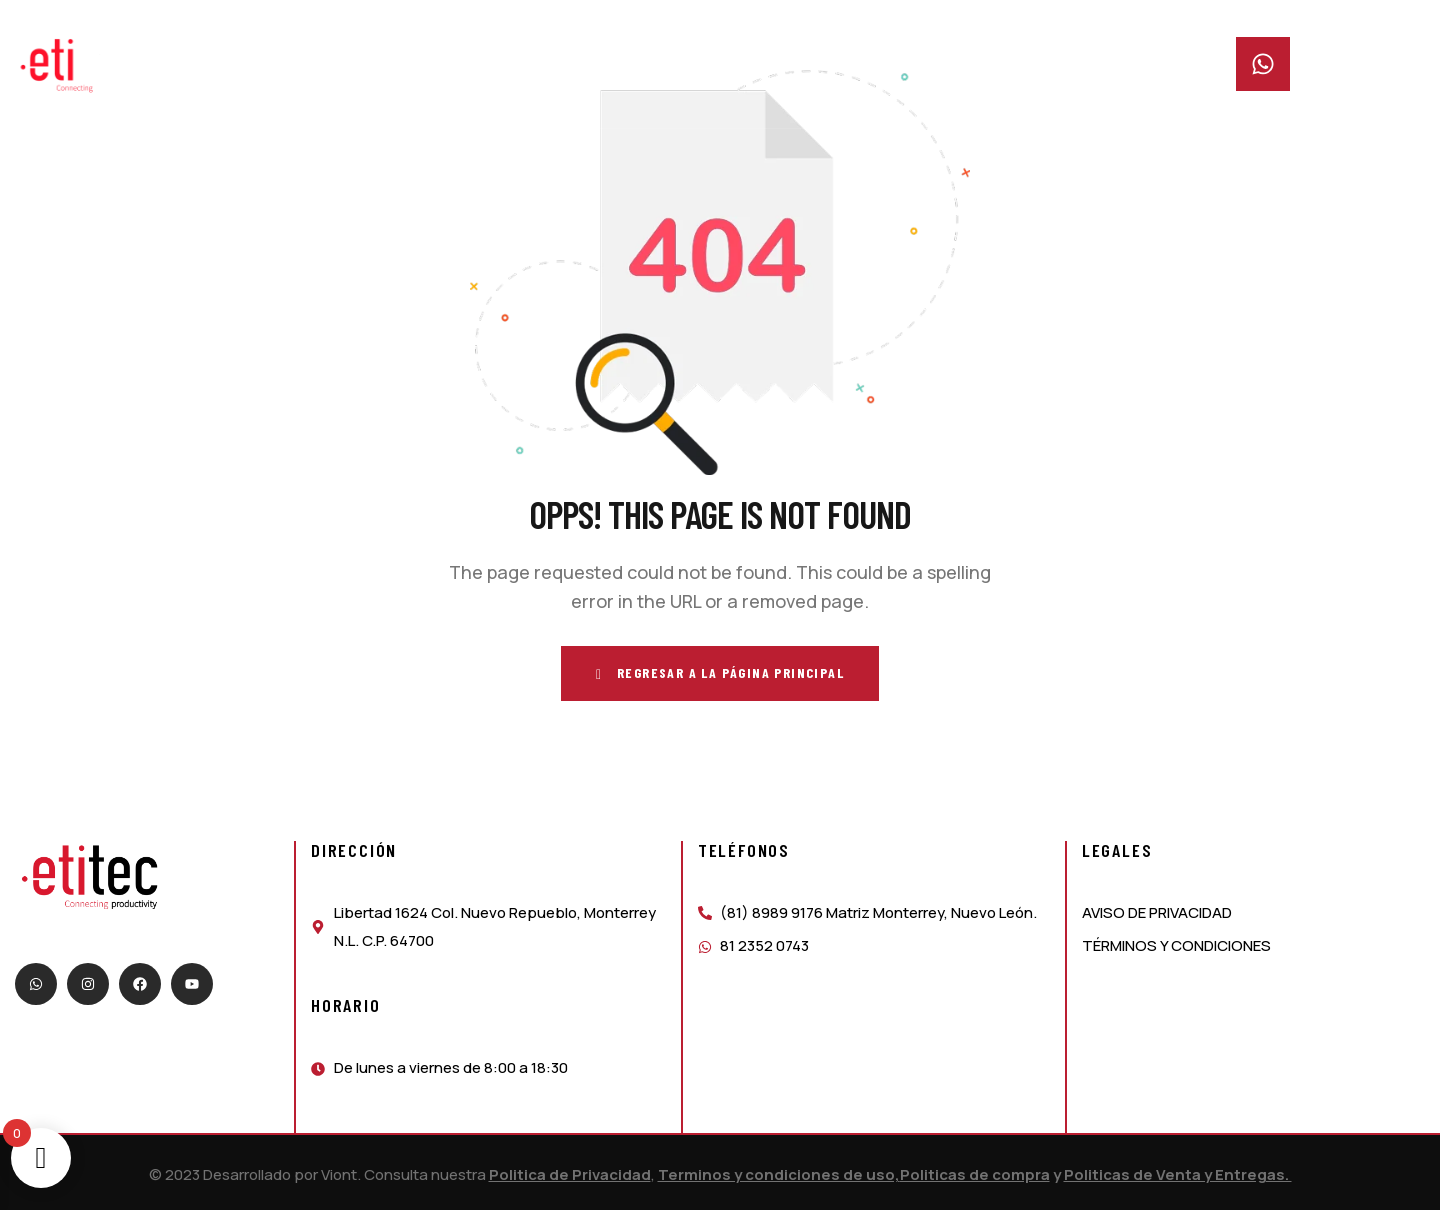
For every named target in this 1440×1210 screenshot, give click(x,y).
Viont (339, 1174)
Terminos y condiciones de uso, (779, 1174)
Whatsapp (1334, 49)
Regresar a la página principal (720, 673)
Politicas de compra (975, 1174)
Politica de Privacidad (570, 1174)
